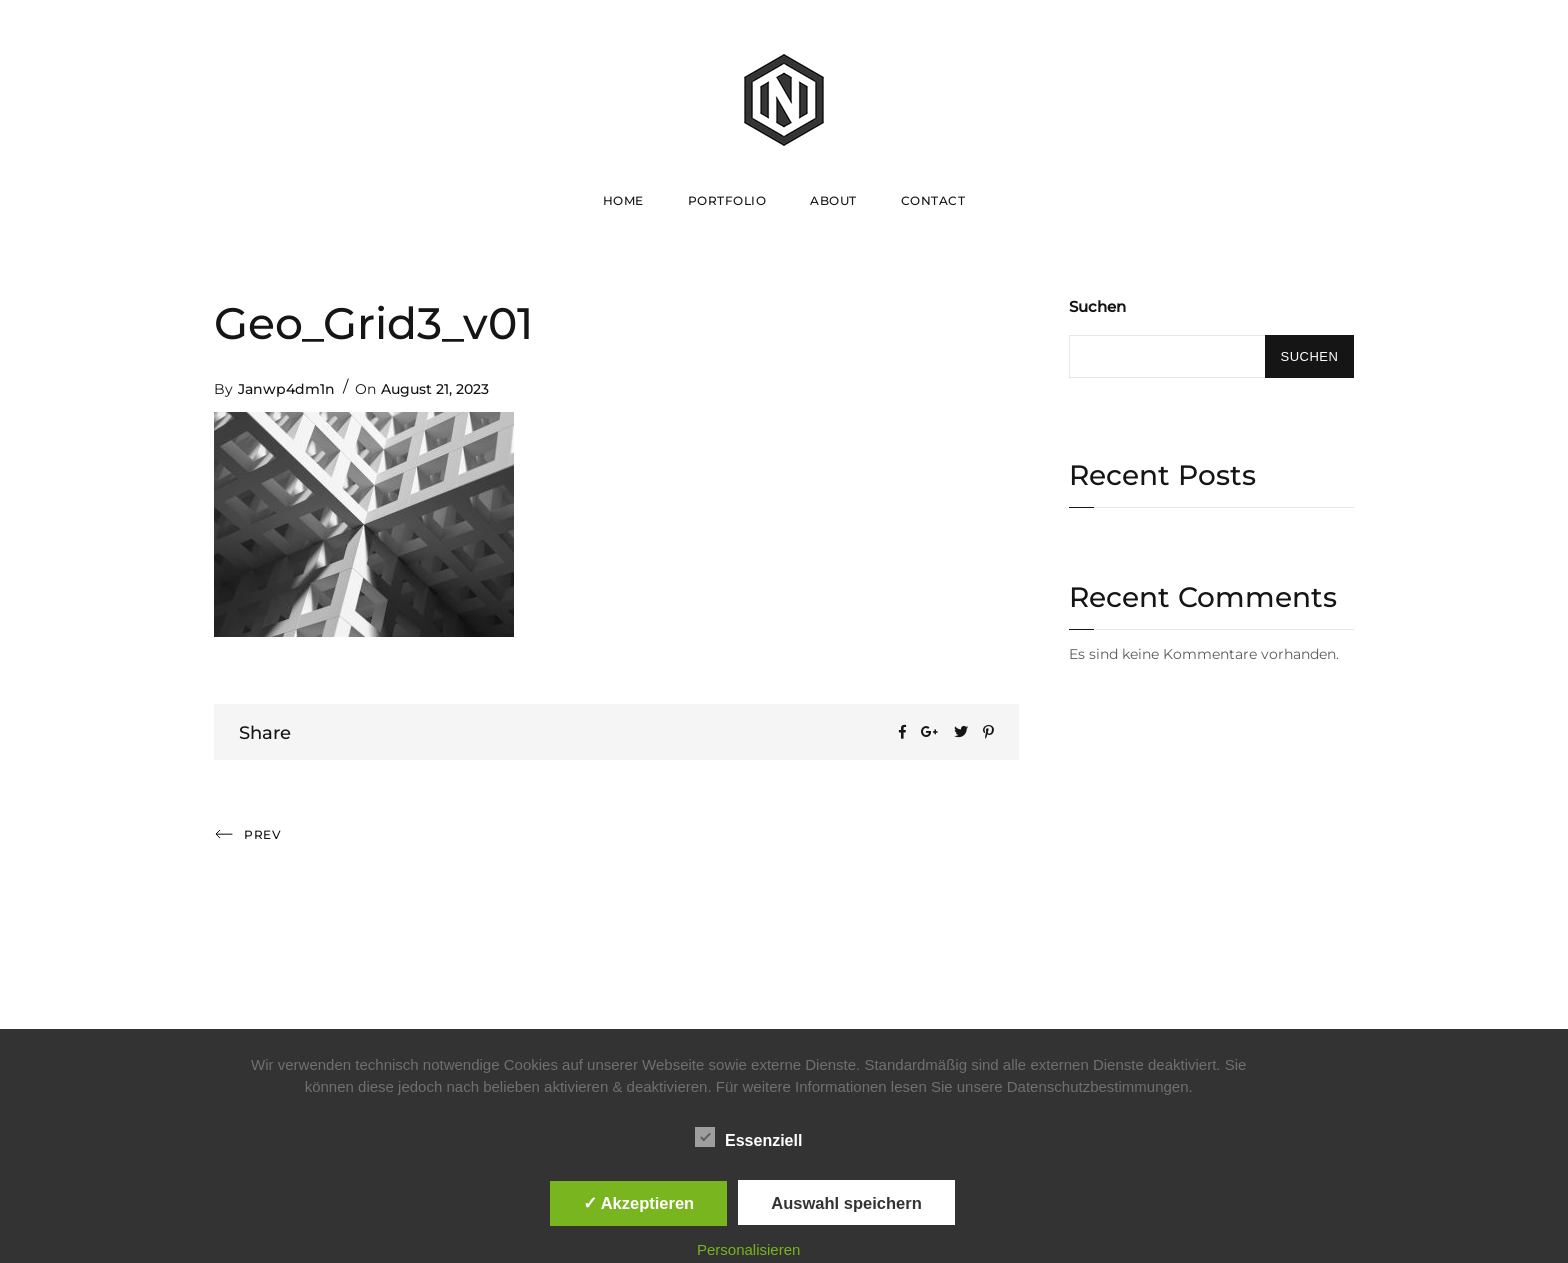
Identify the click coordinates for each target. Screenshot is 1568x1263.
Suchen (1097, 306)
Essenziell (748, 1137)
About (833, 200)
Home (623, 200)
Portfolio (727, 200)
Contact (933, 200)
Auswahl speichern (846, 1203)
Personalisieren (748, 1249)
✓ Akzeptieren (639, 1203)
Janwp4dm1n (286, 389)
